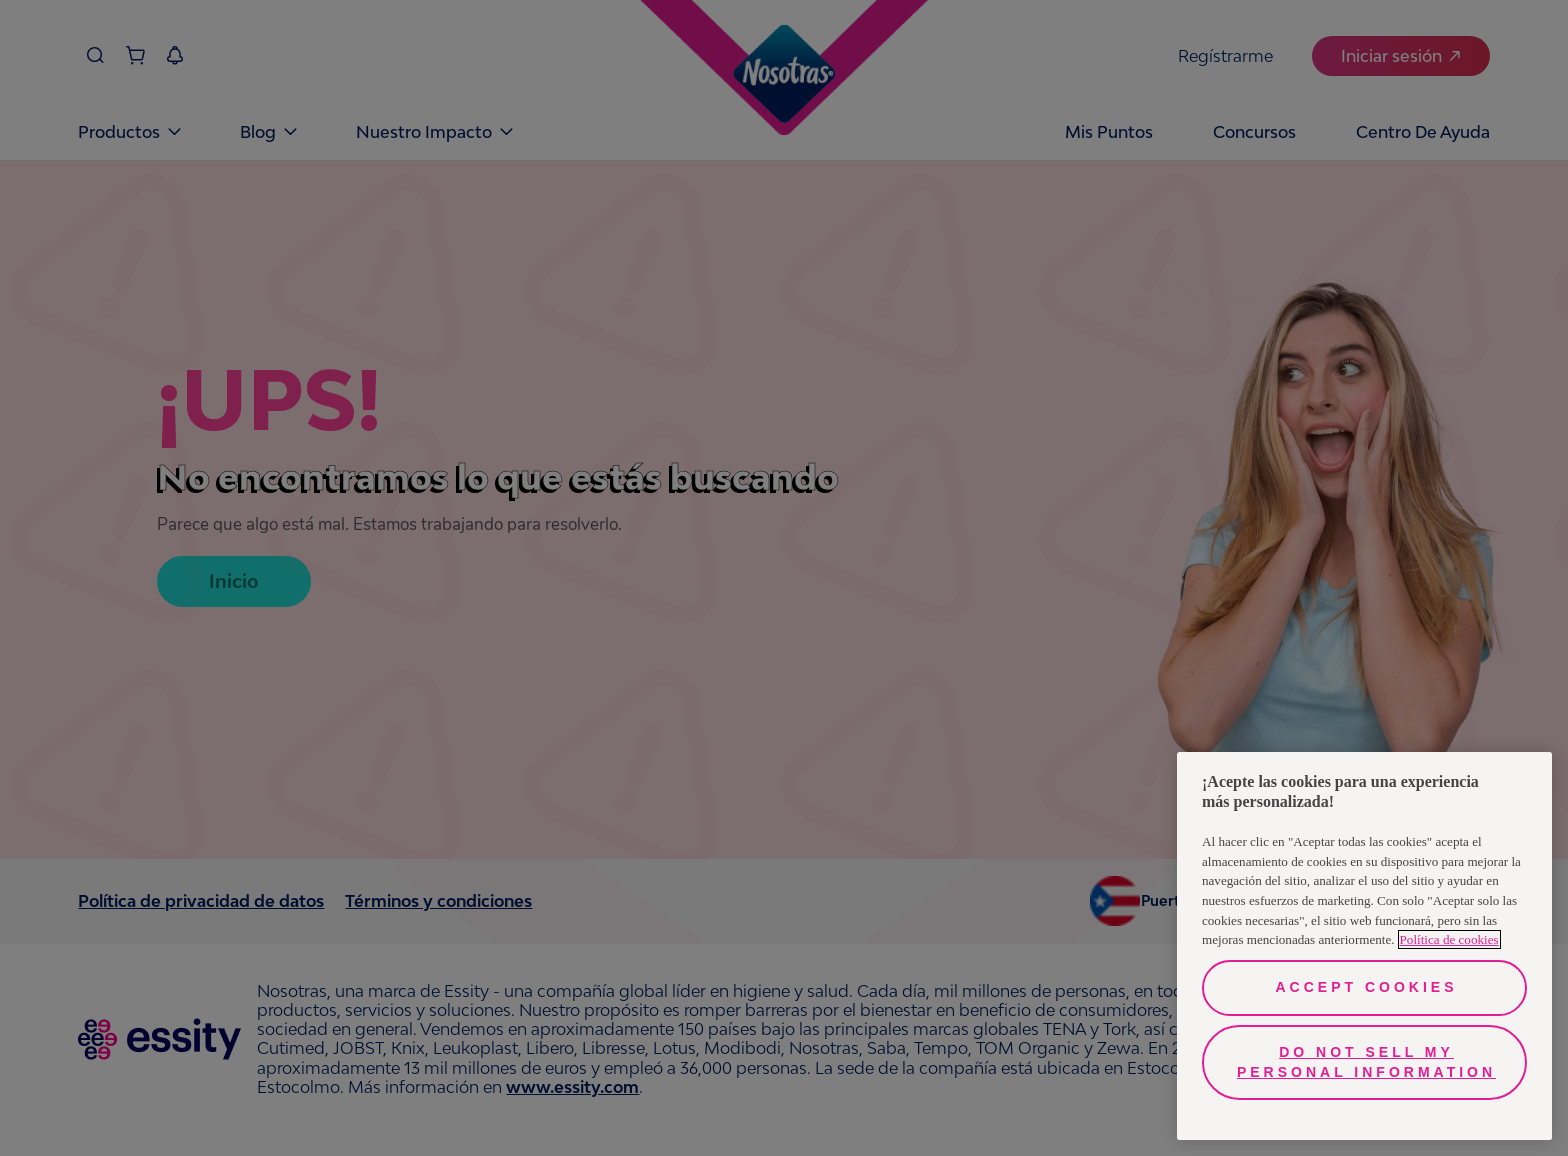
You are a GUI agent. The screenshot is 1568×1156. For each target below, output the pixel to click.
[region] (1364, 946)
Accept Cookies (1366, 987)
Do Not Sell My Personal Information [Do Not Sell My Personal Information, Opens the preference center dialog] (1366, 1062)
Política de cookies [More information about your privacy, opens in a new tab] (1449, 939)
